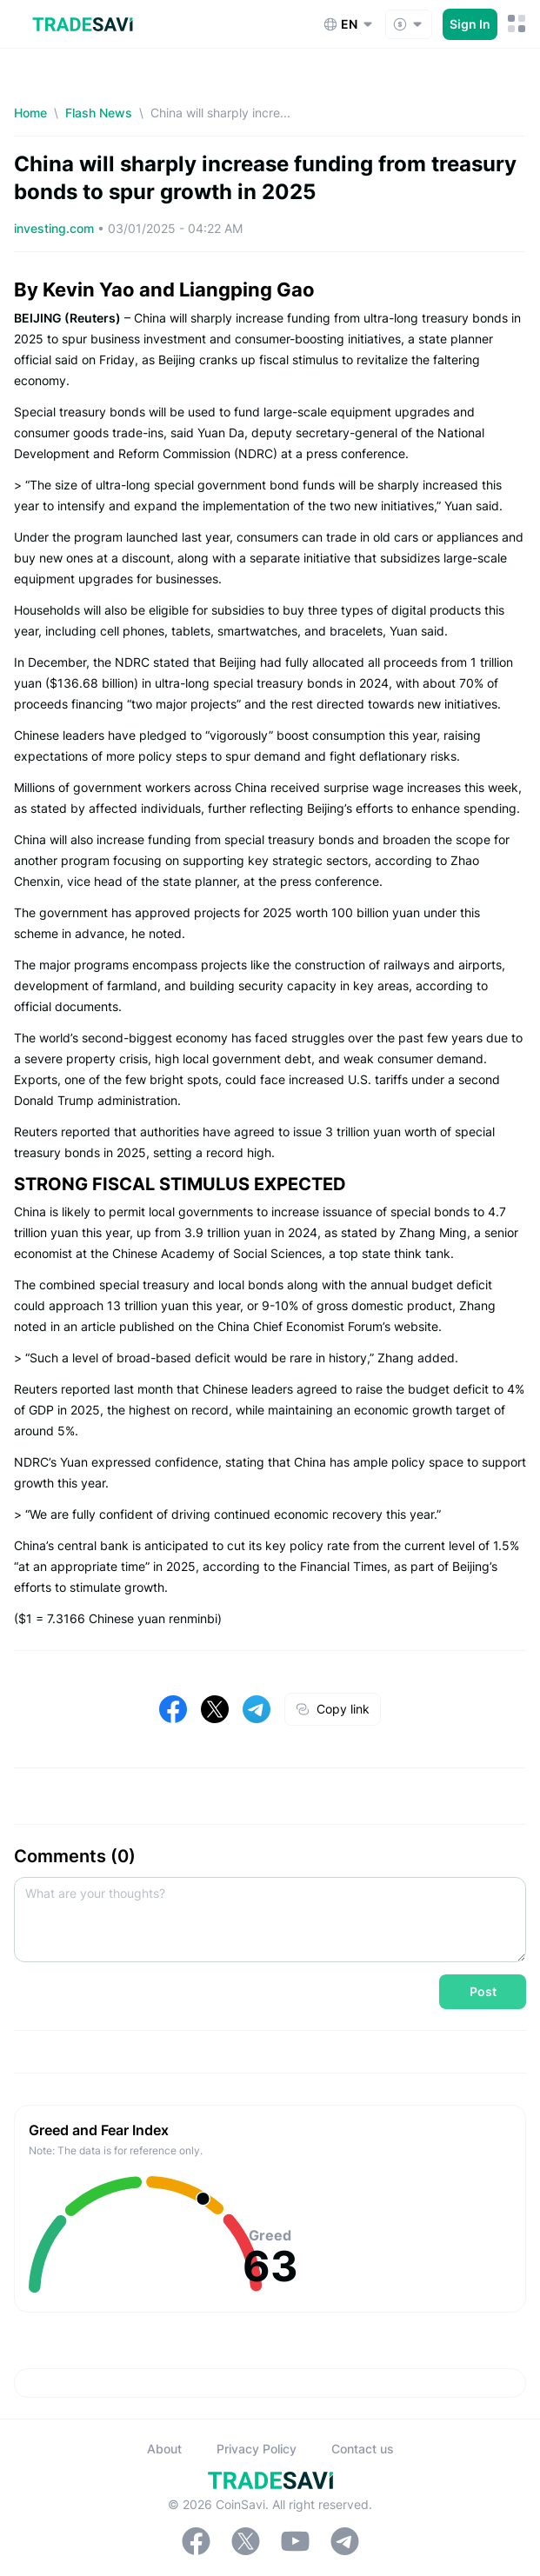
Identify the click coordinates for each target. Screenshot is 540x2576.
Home (30, 112)
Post (483, 1991)
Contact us (362, 2448)
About (164, 2448)
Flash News (98, 112)
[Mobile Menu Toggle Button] (517, 24)
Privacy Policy (257, 2448)
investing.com (55, 228)
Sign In (470, 24)
